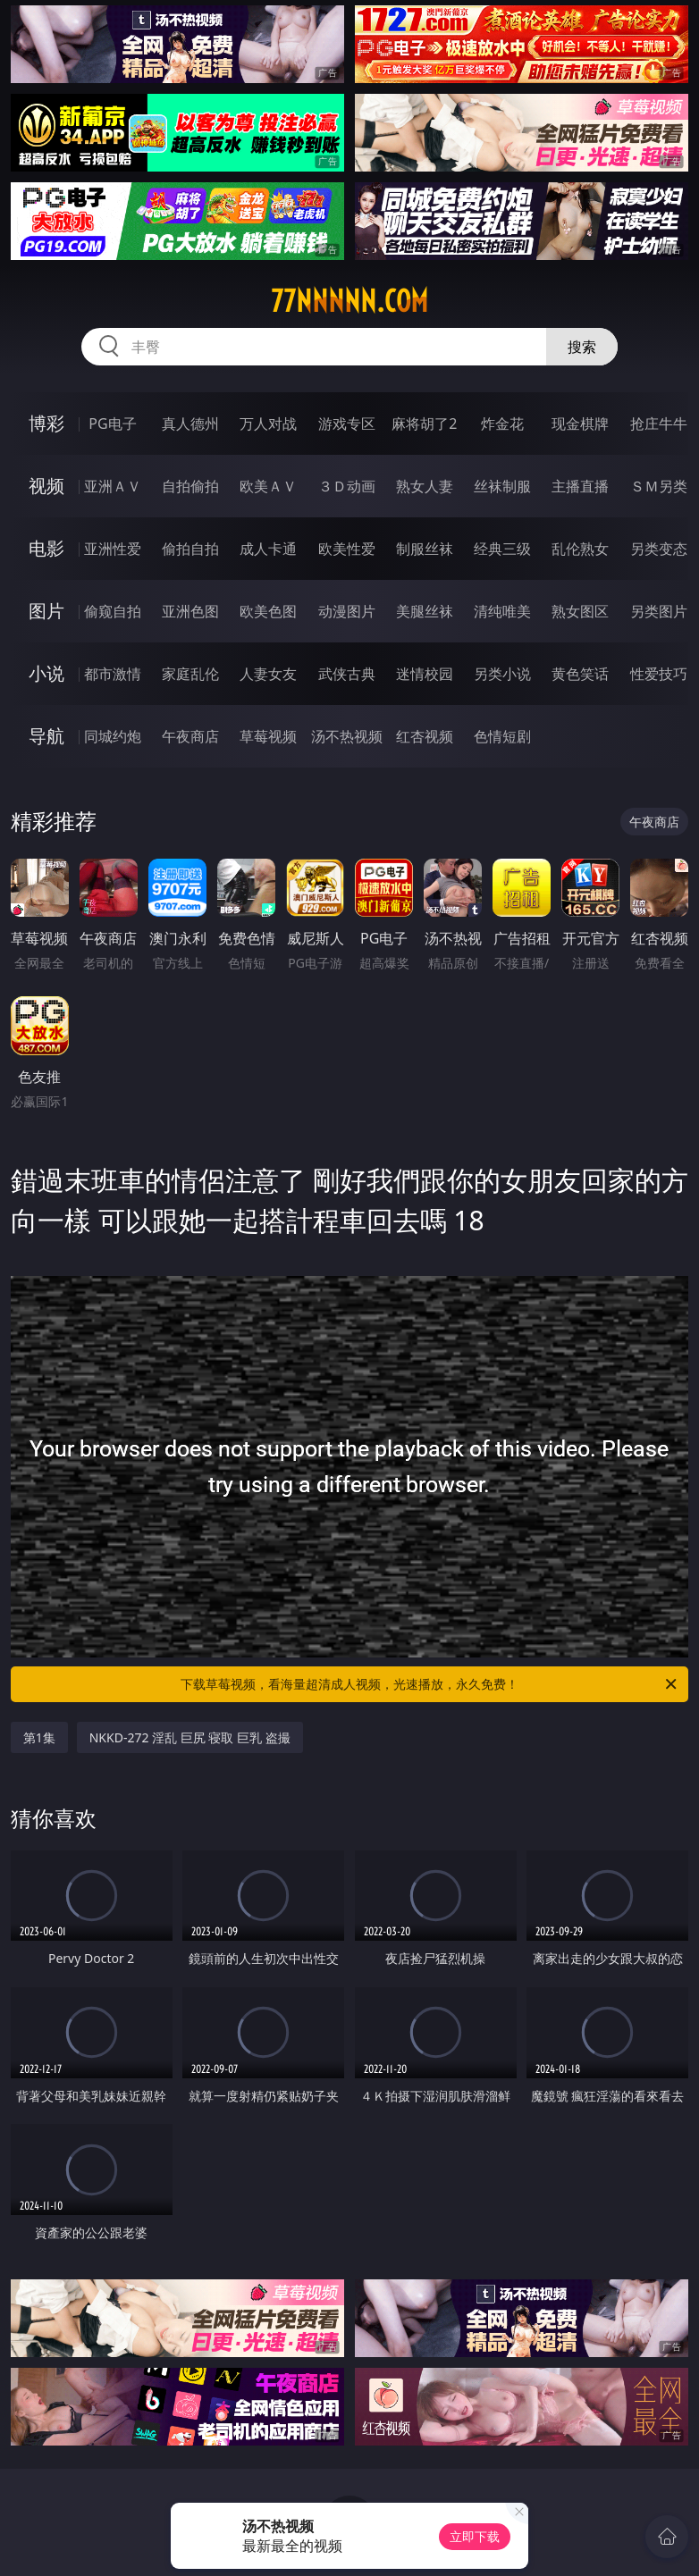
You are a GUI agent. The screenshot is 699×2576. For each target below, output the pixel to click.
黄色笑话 (580, 674)
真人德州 (190, 423)
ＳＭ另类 (658, 486)
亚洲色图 (190, 611)
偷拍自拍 (190, 548)
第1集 (39, 1737)
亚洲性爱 (112, 548)
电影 (46, 548)
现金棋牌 (580, 423)
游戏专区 (346, 423)
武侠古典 (346, 674)
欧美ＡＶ (268, 486)
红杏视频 (424, 736)
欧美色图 (268, 611)
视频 (46, 486)
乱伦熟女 (580, 548)
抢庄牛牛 (658, 423)
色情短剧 (502, 736)
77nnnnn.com (349, 301)
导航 (46, 736)
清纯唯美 (502, 611)
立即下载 (475, 2536)
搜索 (582, 347)
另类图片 (658, 611)
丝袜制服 (502, 486)
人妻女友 (268, 674)
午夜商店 (190, 736)
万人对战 (268, 423)
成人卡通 (268, 548)
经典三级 (502, 548)
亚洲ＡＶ (112, 486)
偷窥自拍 (112, 611)
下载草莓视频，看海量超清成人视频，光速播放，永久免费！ (430, 1684)
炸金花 (502, 423)
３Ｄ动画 (346, 486)
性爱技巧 (658, 674)
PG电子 (112, 423)
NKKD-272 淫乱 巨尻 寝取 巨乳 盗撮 (190, 1737)
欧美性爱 (346, 548)
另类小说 (502, 674)
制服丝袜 (424, 548)
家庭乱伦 (190, 674)
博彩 (46, 423)
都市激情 (112, 674)
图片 (46, 611)
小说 (46, 673)
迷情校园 (424, 674)
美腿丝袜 (424, 611)
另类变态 (658, 548)
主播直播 (580, 486)
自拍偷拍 (190, 486)
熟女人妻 (424, 486)
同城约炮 (112, 736)
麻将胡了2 (424, 423)
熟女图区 (580, 611)
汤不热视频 (347, 736)
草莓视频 (268, 736)
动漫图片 (346, 611)
